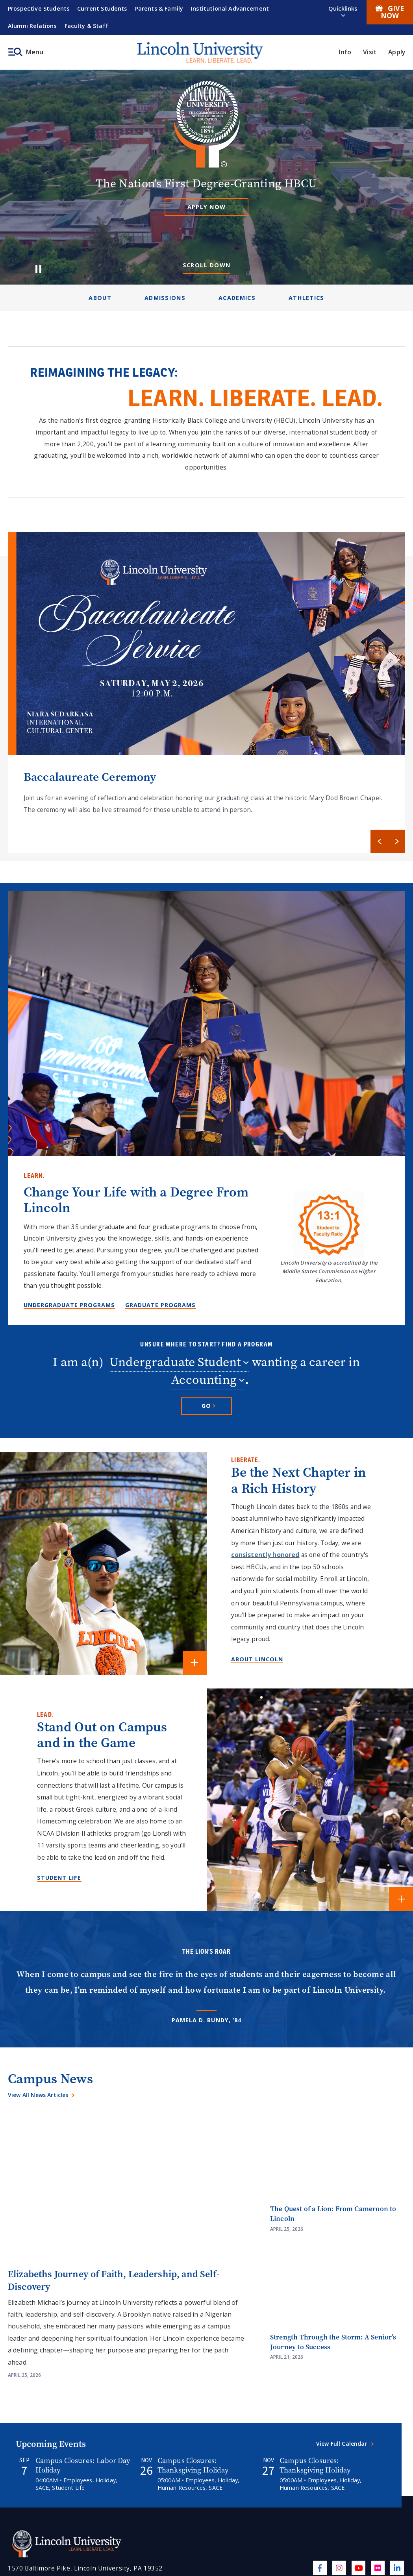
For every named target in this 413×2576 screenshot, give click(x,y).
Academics (237, 297)
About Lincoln (257, 1659)
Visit (369, 52)
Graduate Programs (160, 1305)
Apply (396, 52)
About (100, 297)
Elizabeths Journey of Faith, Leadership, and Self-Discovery (114, 2280)
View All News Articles (38, 2095)
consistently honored (265, 1554)
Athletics (306, 297)
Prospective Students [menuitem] (38, 8)
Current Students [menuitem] (102, 8)
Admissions (164, 297)
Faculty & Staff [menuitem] (86, 26)
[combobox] (179, 1363)
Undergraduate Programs (69, 1305)
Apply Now (206, 207)
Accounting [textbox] (204, 1381)
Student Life (59, 1877)
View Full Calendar (341, 2443)
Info (345, 52)
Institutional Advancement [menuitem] (230, 8)
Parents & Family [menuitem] (159, 8)
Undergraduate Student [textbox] (175, 1363)
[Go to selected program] (206, 1406)
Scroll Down (207, 265)
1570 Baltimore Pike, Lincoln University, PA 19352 (85, 2568)
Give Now (390, 12)
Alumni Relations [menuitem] (32, 26)
